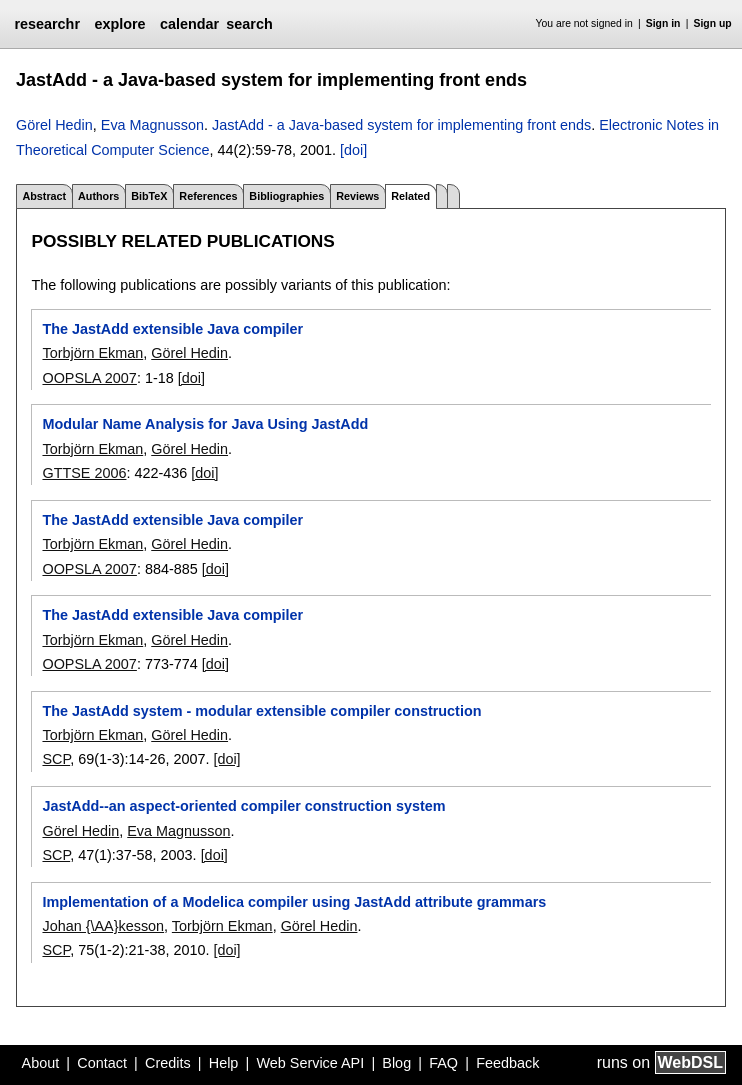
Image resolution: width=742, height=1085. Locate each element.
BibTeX (149, 196)
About (41, 1063)
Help (224, 1063)
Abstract (44, 196)
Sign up (713, 23)
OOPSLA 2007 (89, 378)
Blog (396, 1063)
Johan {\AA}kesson (103, 926)
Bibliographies (286, 196)
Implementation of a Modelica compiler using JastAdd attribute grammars (294, 902)
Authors (98, 196)
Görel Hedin (54, 125)
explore (119, 24)
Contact (102, 1063)
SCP (56, 759)
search (249, 24)
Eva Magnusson (152, 125)
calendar (189, 24)
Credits (168, 1063)
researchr (47, 24)
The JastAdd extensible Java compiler (172, 329)
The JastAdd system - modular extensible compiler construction (261, 711)
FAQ (443, 1063)
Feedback (507, 1063)
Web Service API (310, 1063)
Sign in (663, 23)
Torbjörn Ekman (92, 353)
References (208, 196)
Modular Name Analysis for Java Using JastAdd (205, 424)
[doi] (353, 150)
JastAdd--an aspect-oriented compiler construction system (243, 806)
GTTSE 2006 (84, 473)
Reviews (357, 196)
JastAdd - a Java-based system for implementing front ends (401, 125)
